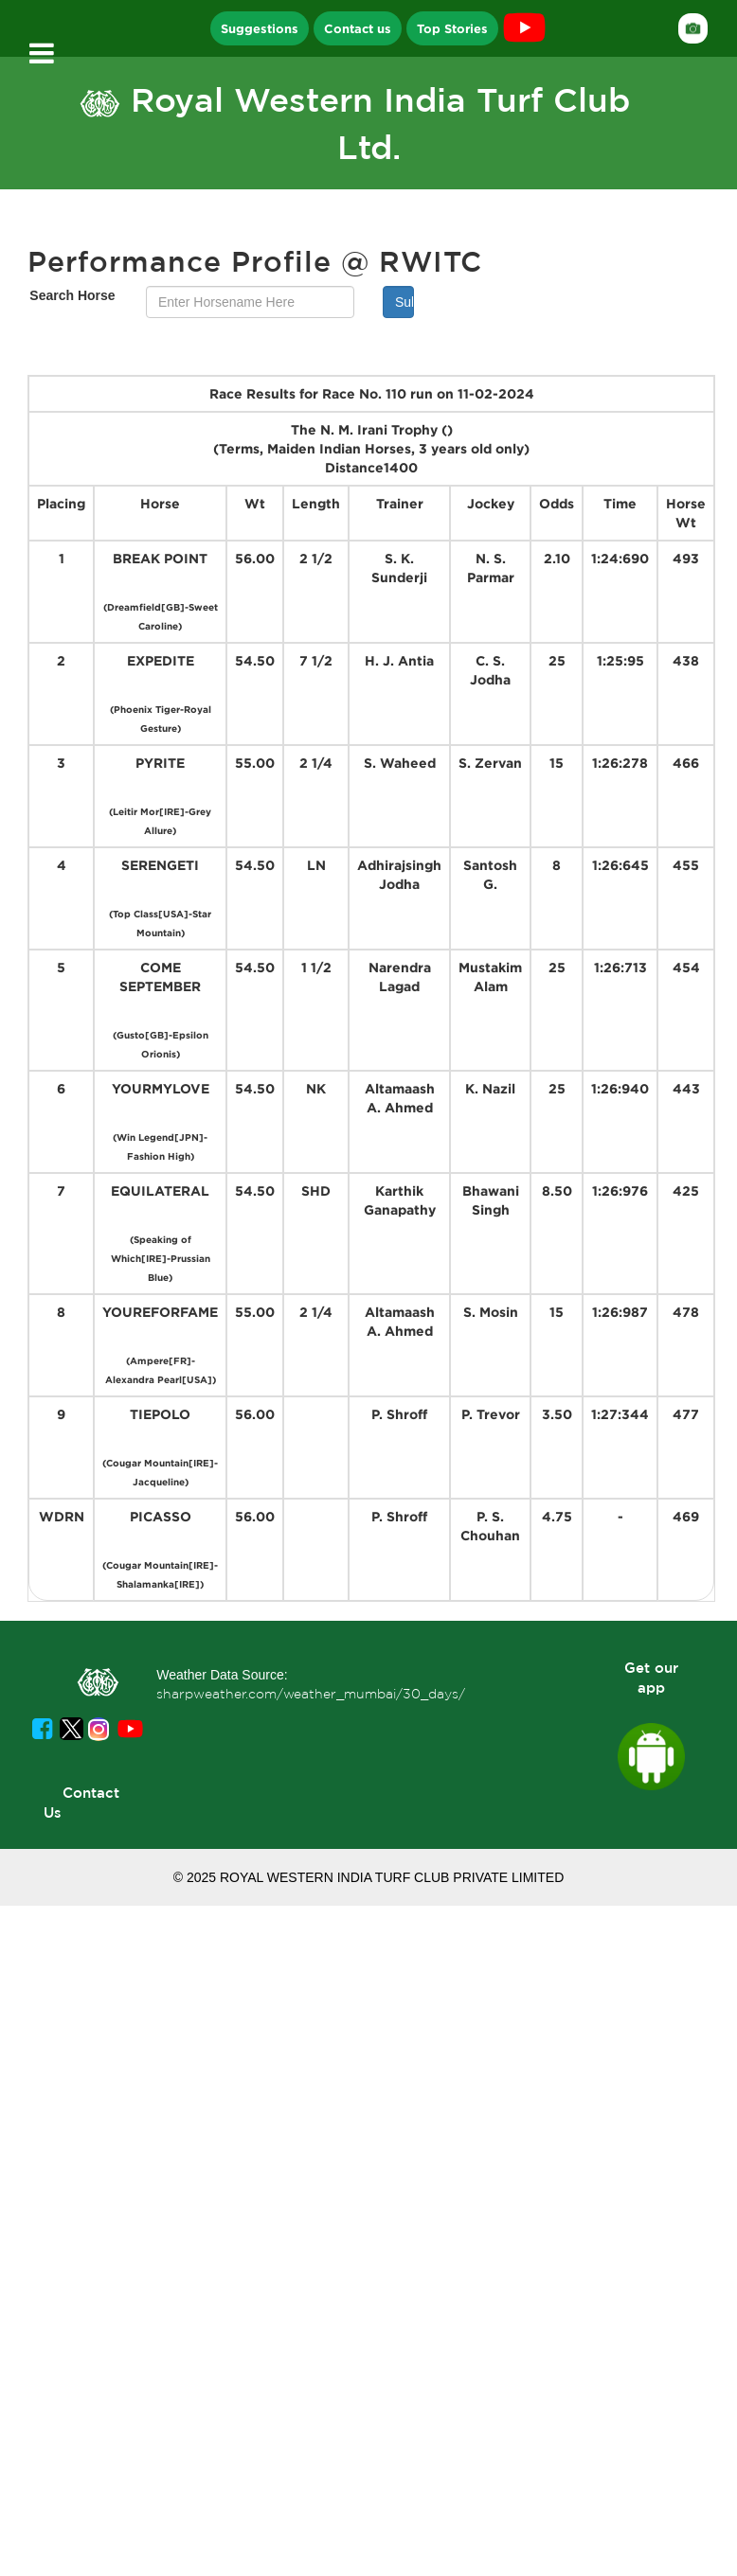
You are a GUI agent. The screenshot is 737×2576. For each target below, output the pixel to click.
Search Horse (72, 295)
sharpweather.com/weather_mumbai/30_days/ (310, 1693)
